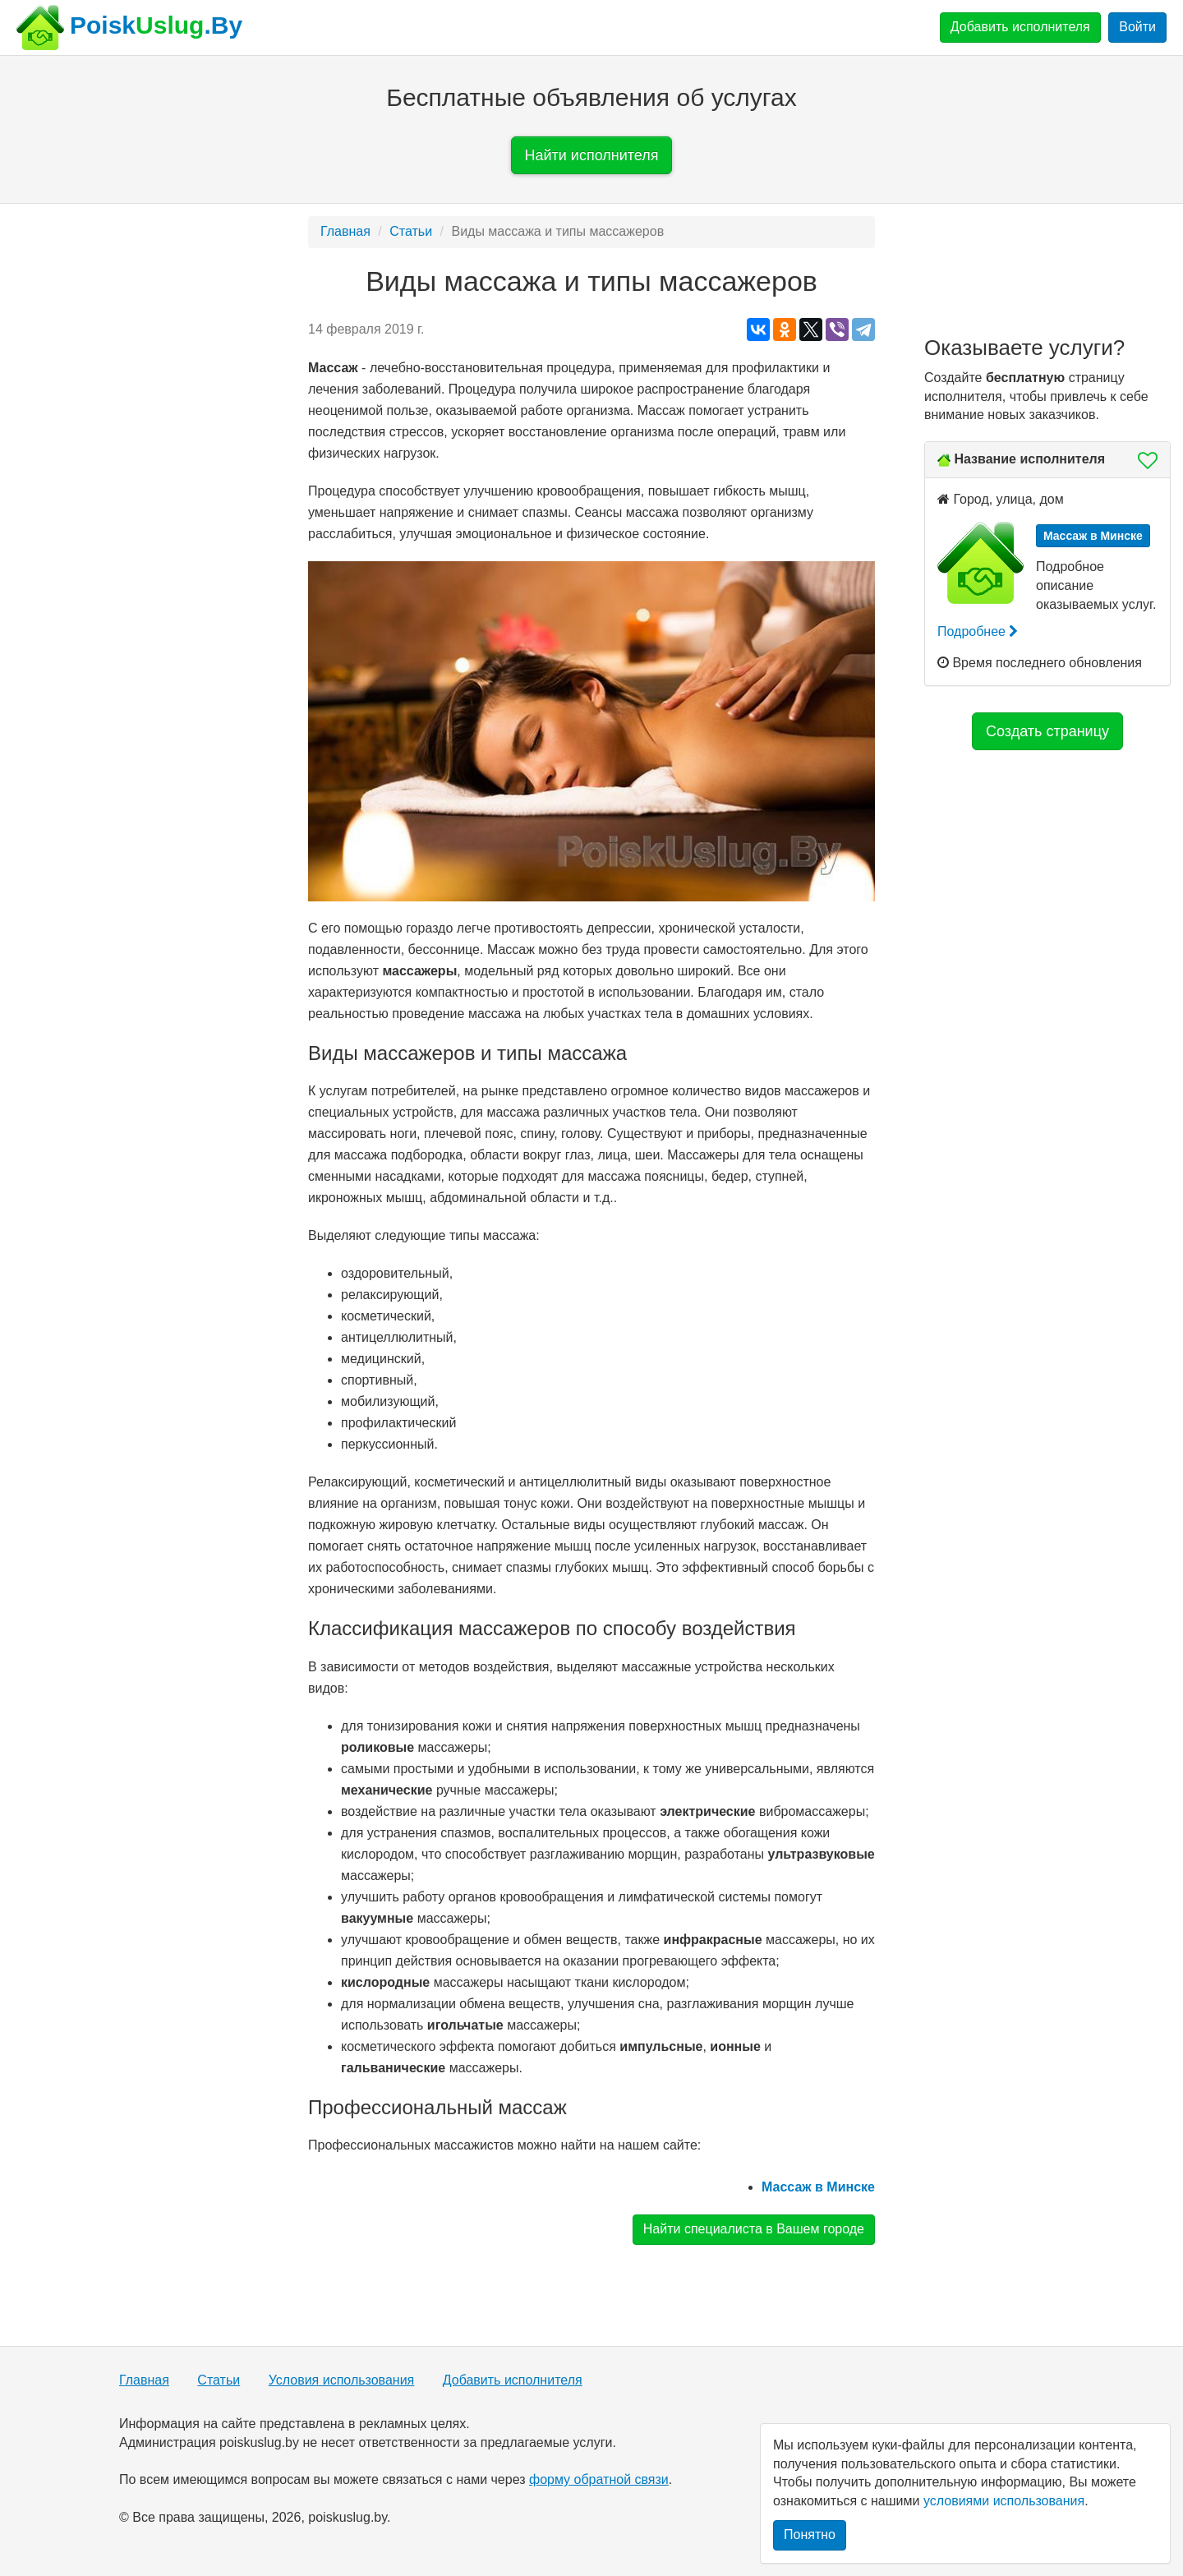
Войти (1137, 27)
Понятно (809, 2534)
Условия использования (342, 2380)
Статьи (410, 231)
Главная (345, 231)
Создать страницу (1047, 731)
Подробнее (977, 631)
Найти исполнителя (592, 155)
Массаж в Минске (818, 2187)
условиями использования (1003, 2501)
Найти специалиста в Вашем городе (753, 2229)
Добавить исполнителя (1020, 27)
